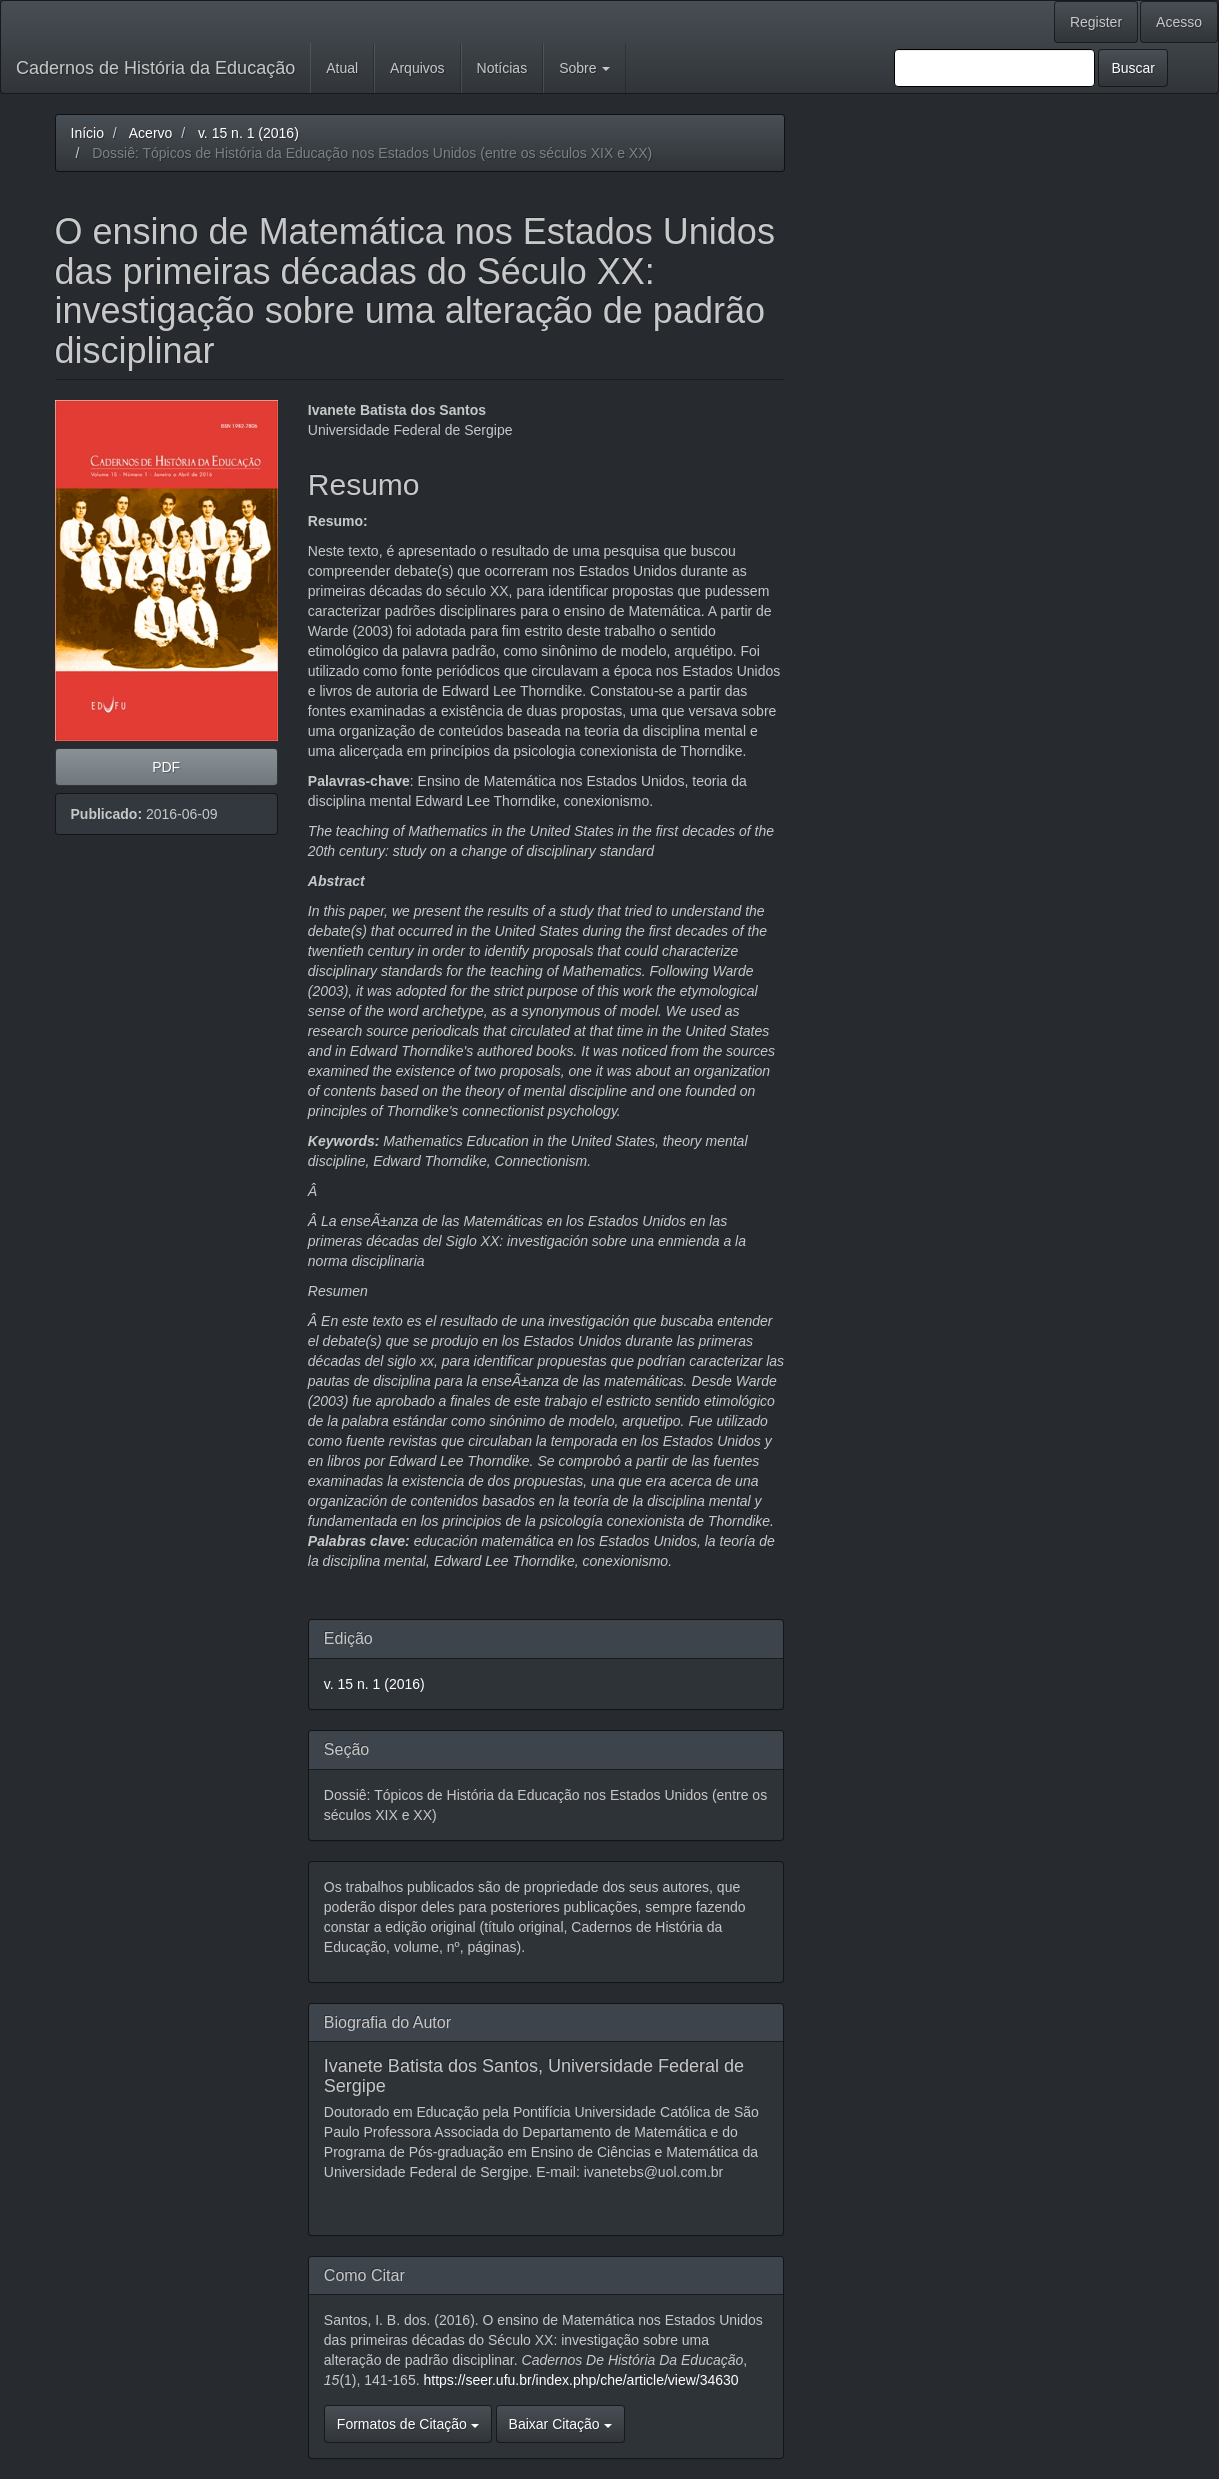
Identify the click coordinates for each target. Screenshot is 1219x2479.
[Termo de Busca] (994, 68)
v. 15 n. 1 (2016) (248, 133)
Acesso (1179, 22)
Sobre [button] (584, 68)
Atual (342, 68)
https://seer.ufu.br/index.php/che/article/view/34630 (580, 2380)
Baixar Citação (560, 2424)
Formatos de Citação (408, 2424)
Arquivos (417, 68)
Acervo (151, 133)
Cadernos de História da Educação (155, 68)
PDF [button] (166, 767)
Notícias (502, 68)
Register (1096, 22)
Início (87, 133)
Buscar (1133, 68)
